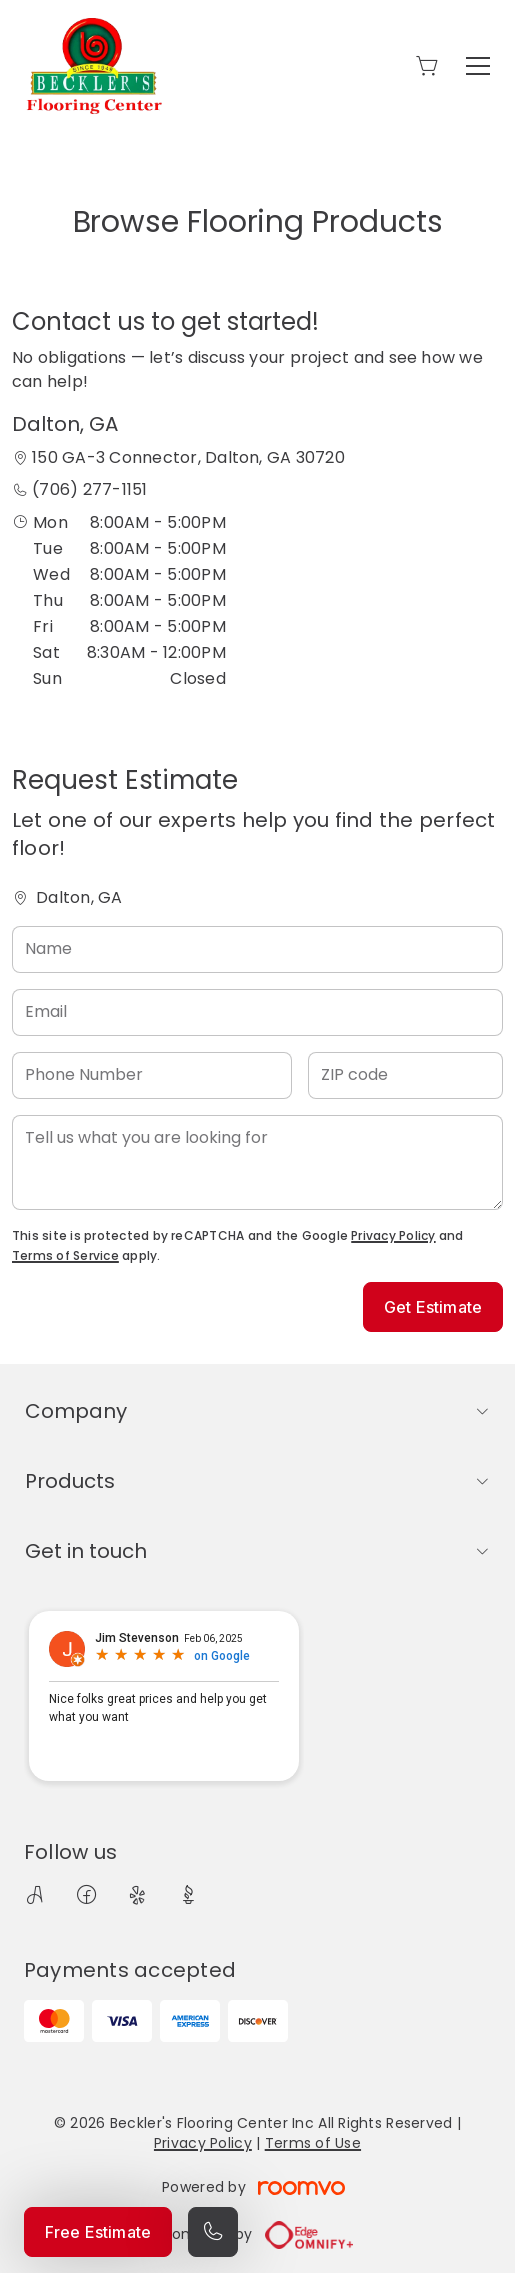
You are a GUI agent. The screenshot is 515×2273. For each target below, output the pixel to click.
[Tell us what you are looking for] (257, 1162)
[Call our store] (213, 2232)
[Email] (257, 1012)
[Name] (257, 949)
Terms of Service (65, 1255)
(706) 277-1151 (89, 489)
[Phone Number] (152, 1075)
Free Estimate (98, 2232)
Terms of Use (313, 2143)
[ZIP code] (405, 1075)
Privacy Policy (393, 1235)
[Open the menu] (478, 66)
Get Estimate (433, 1307)
